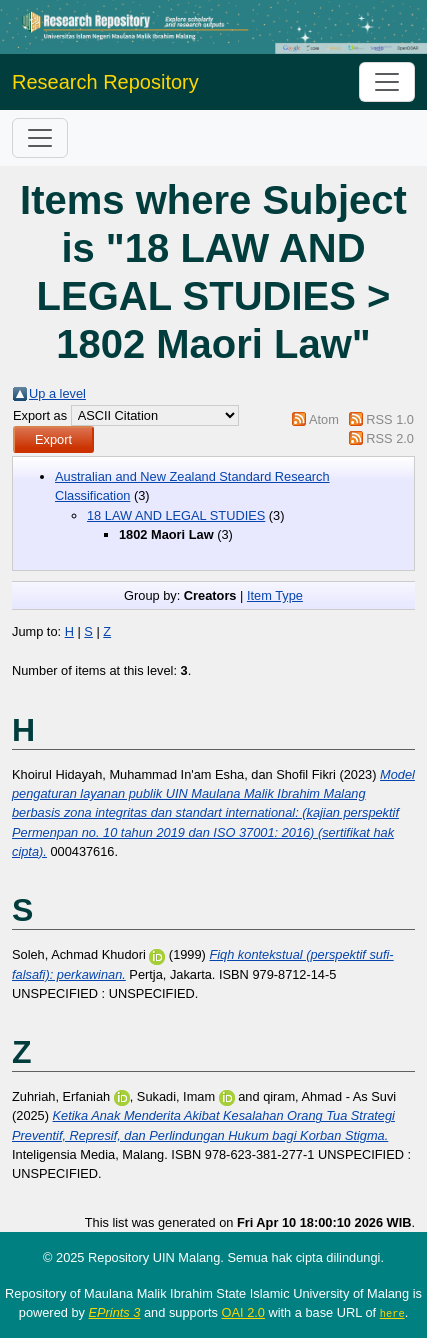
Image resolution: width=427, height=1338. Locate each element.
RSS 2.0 (390, 438)
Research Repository (105, 82)
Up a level (57, 393)
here (392, 1313)
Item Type (275, 595)
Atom (324, 419)
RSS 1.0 (390, 419)
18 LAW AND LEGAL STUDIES (176, 515)
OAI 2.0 (243, 1312)
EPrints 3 (115, 1312)
